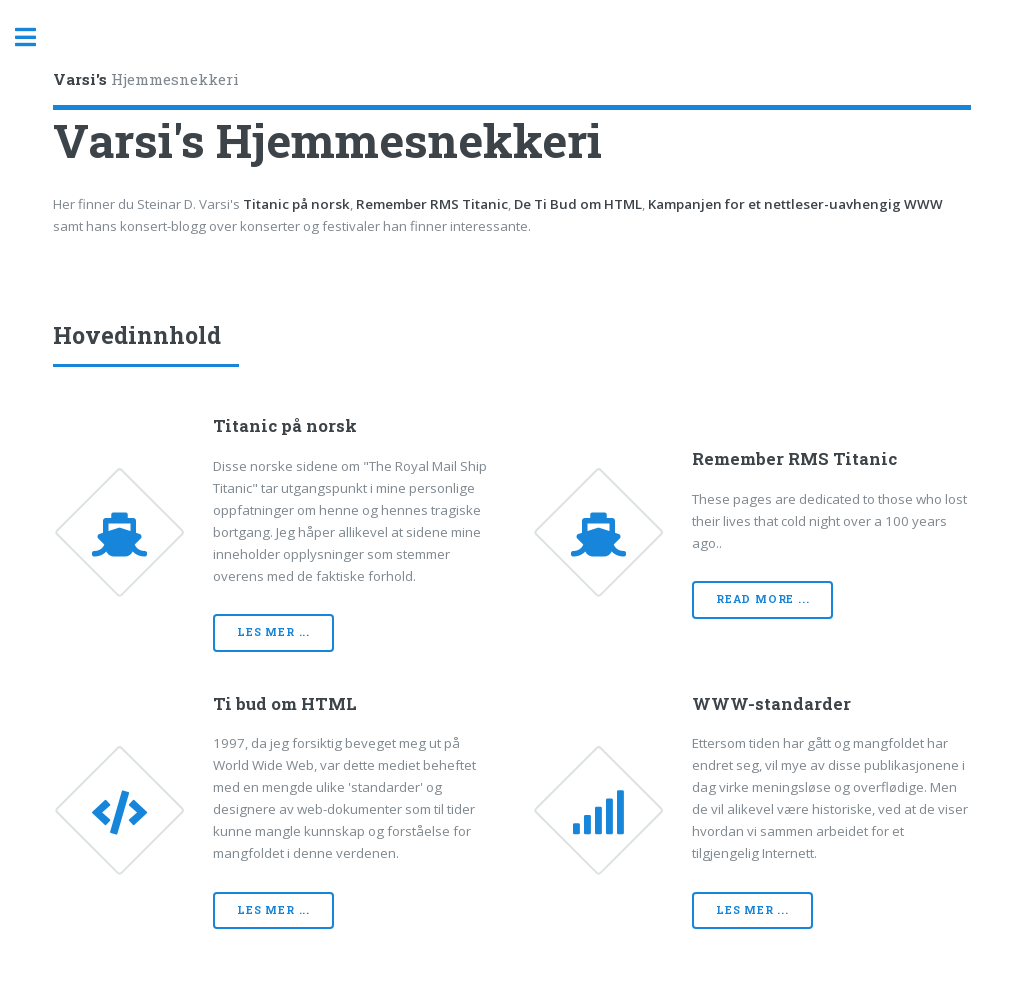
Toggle (36, 37)
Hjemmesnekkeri (146, 79)
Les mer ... (273, 632)
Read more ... (762, 599)
